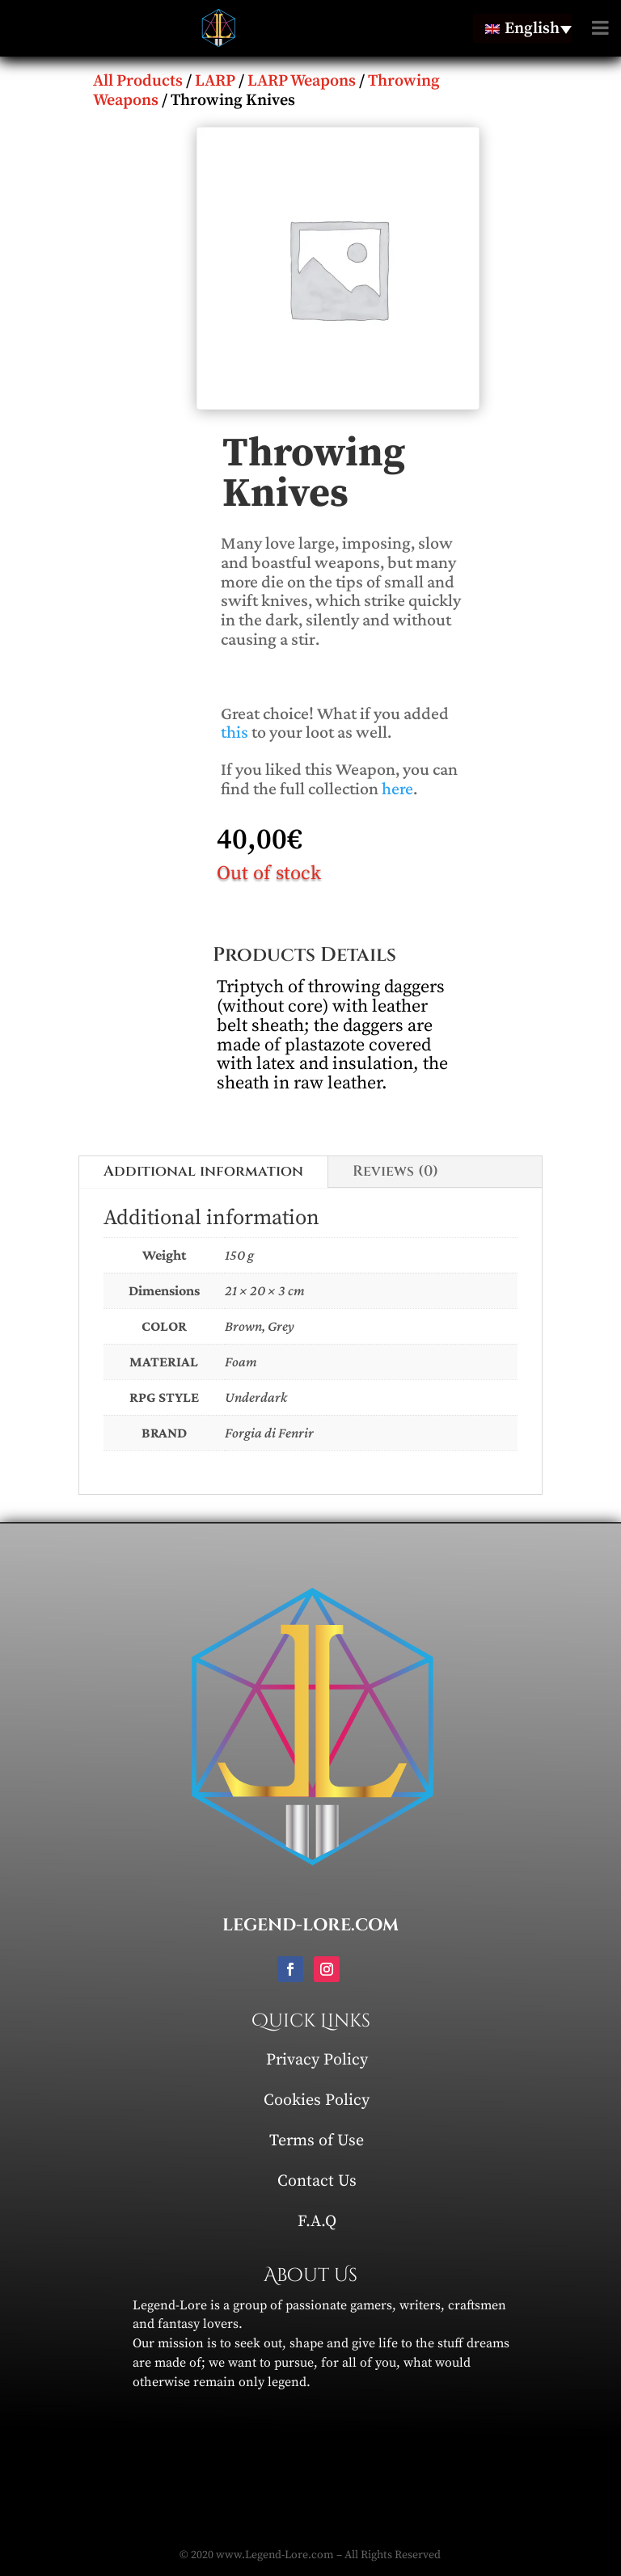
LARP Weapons (301, 81)
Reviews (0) (395, 1171)
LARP (215, 81)
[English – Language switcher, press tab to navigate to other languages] (522, 28)
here (397, 788)
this (234, 732)
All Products (138, 81)
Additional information (203, 1171)
